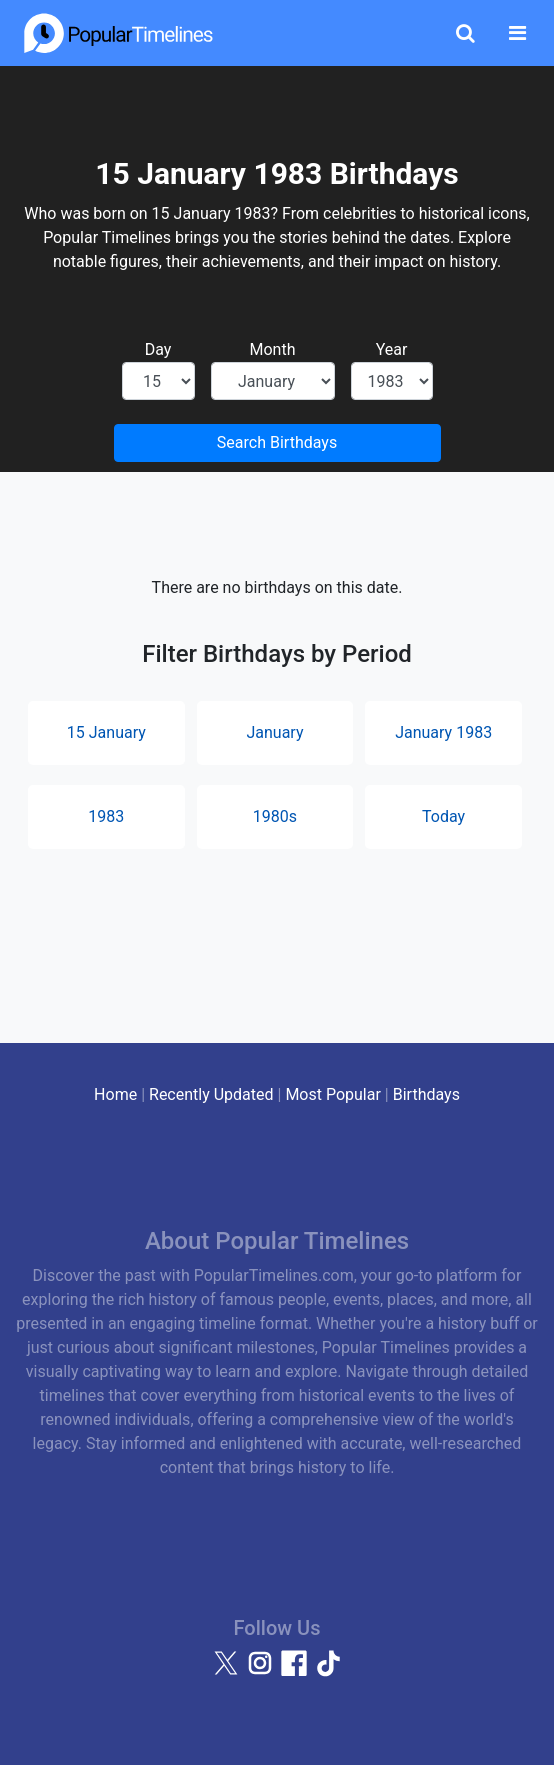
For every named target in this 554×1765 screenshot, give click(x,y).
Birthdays (426, 1094)
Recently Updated (211, 1094)
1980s (275, 816)
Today (443, 816)
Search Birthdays (277, 442)
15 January (106, 732)
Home (115, 1094)
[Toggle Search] (465, 33)
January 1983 (443, 732)
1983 (106, 816)
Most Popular (333, 1094)
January (274, 732)
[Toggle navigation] (517, 33)
